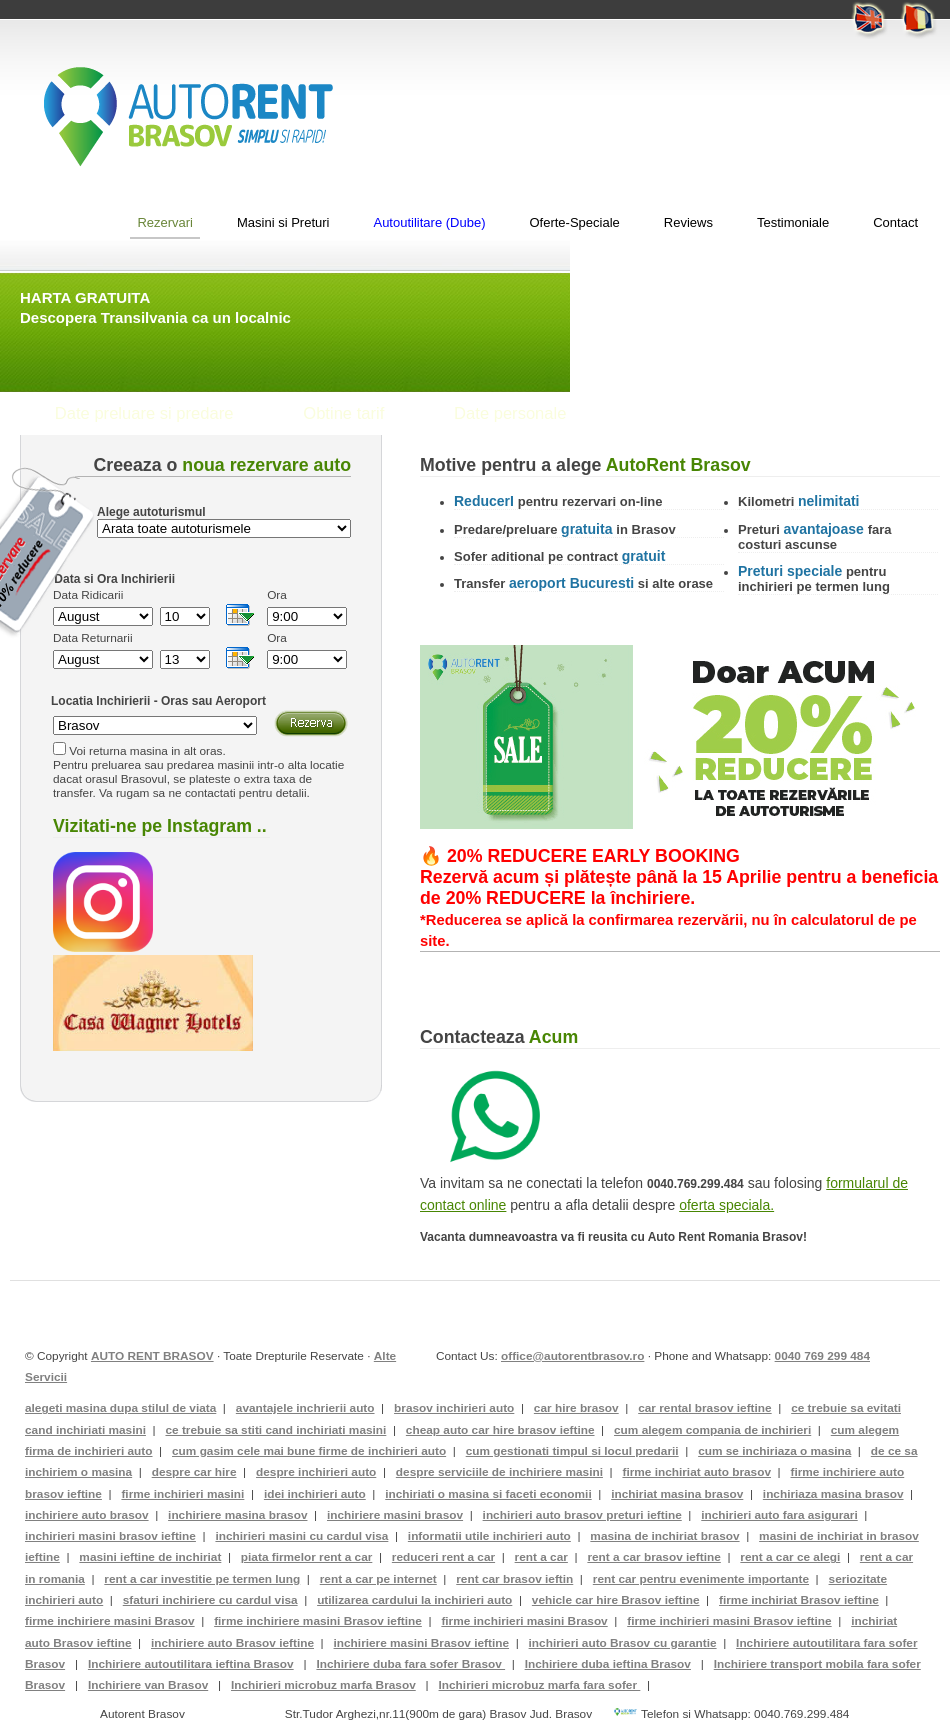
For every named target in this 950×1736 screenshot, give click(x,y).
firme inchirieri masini (182, 1494)
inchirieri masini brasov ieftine (110, 1536)
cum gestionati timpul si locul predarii (572, 1451)
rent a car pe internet (378, 1579)
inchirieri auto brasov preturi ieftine (582, 1515)
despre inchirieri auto (316, 1472)
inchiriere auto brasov (87, 1515)
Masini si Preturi (283, 222)
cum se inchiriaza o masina (774, 1451)
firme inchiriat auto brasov (696, 1472)
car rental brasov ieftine (704, 1408)
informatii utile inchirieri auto (489, 1536)
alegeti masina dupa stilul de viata (120, 1408)
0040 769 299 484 (822, 1356)
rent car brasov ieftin (514, 1579)
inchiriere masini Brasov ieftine (422, 1643)
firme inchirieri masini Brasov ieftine (729, 1621)
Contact (895, 222)
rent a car (541, 1557)
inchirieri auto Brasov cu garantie (623, 1643)
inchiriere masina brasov (237, 1515)
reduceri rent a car (443, 1557)
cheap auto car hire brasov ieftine (500, 1430)
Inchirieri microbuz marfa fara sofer (540, 1685)
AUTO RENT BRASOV (152, 1356)
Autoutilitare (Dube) (429, 222)
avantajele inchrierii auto (305, 1408)
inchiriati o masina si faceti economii (488, 1494)
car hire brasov (576, 1408)
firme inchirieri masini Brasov (524, 1621)
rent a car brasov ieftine (653, 1557)
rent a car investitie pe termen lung (202, 1579)
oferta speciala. (726, 1205)
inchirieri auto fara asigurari (779, 1515)
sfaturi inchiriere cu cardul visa (210, 1600)
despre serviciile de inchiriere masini (499, 1472)
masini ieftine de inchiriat (150, 1557)
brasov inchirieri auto (454, 1408)
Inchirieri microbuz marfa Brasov (323, 1685)
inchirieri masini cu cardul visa (301, 1536)
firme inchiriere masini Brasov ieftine (318, 1621)
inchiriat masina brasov (677, 1494)
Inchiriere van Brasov (148, 1685)
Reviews (688, 222)
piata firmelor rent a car (306, 1557)
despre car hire (194, 1472)
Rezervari (165, 222)
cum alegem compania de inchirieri (712, 1430)
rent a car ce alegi (790, 1557)
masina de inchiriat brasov (664, 1536)
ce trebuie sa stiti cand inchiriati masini (275, 1430)
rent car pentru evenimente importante (701, 1579)
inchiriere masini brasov (395, 1515)
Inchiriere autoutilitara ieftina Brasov (191, 1664)
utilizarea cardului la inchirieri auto (414, 1600)
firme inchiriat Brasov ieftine (799, 1600)
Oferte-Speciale (574, 222)
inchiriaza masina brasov (833, 1494)
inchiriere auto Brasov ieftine (232, 1643)
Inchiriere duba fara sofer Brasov (410, 1664)
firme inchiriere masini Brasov (110, 1621)
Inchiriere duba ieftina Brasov (608, 1664)
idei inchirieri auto (315, 1494)
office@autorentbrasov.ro (572, 1356)
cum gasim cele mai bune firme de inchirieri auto (309, 1451)
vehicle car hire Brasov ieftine (616, 1600)
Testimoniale (793, 222)
